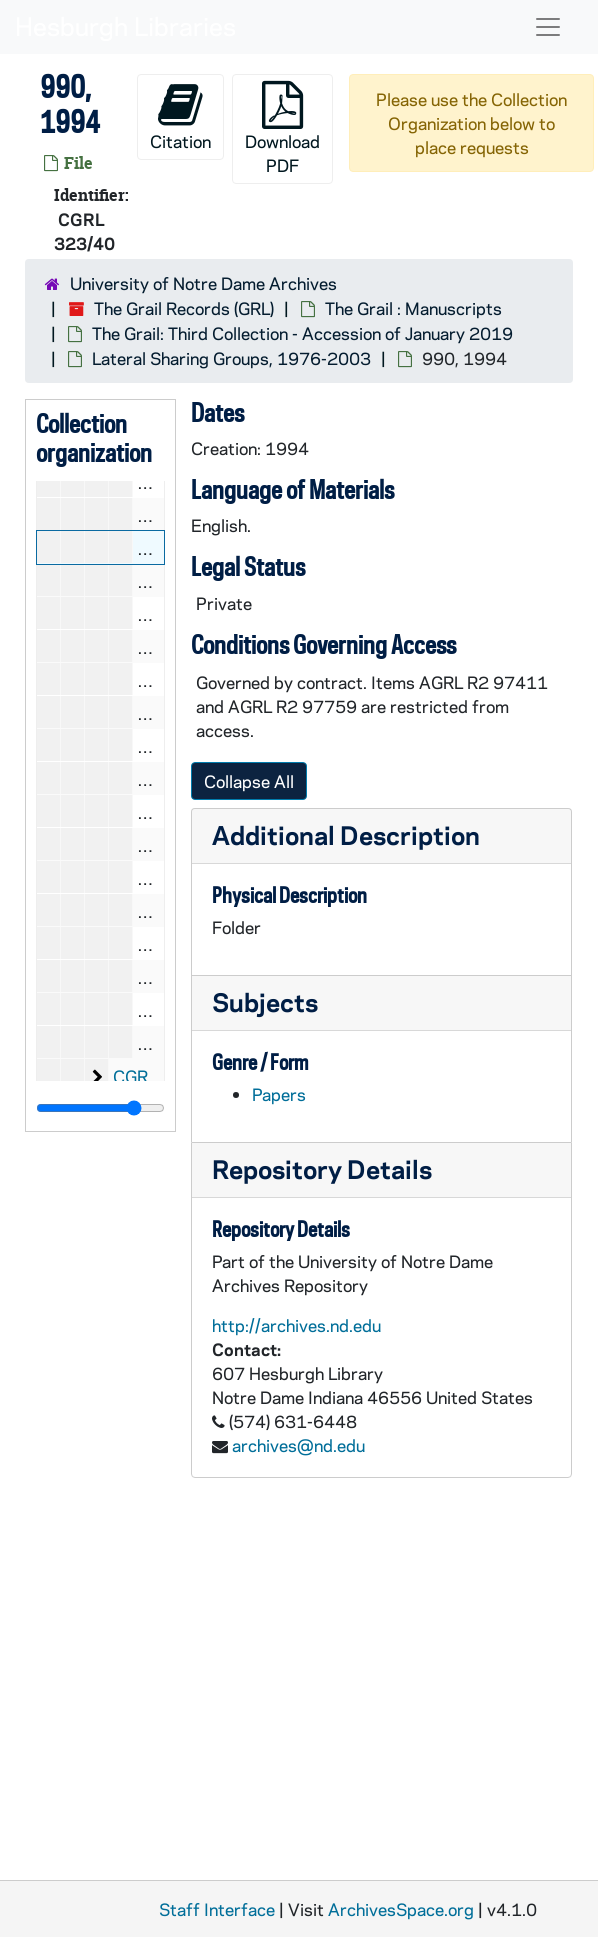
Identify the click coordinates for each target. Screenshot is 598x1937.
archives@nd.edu (298, 1445)
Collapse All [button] (249, 781)
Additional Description (346, 834)
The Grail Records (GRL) (184, 308)
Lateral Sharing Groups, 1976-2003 (231, 358)
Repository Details (322, 1168)
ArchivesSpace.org (401, 1909)
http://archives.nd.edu (296, 1325)
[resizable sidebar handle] (100, 1108)
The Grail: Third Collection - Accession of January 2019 (302, 333)
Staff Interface (217, 1909)
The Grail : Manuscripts (413, 308)
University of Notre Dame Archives (203, 283)
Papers (279, 1094)
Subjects (265, 1001)
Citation (180, 116)
